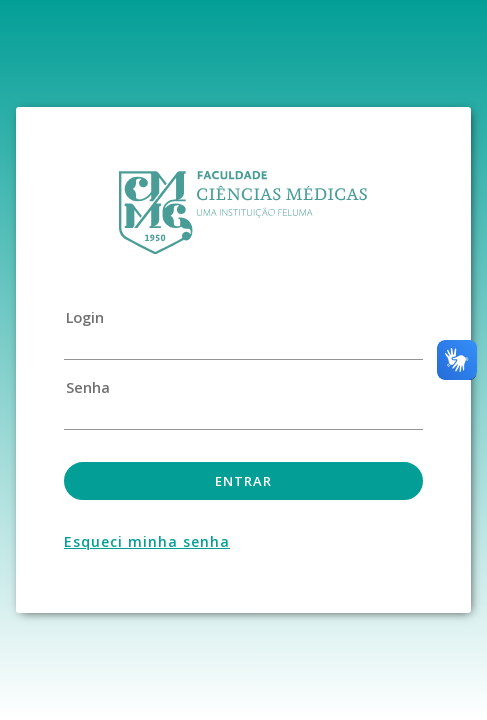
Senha (87, 388)
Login (85, 318)
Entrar (243, 481)
